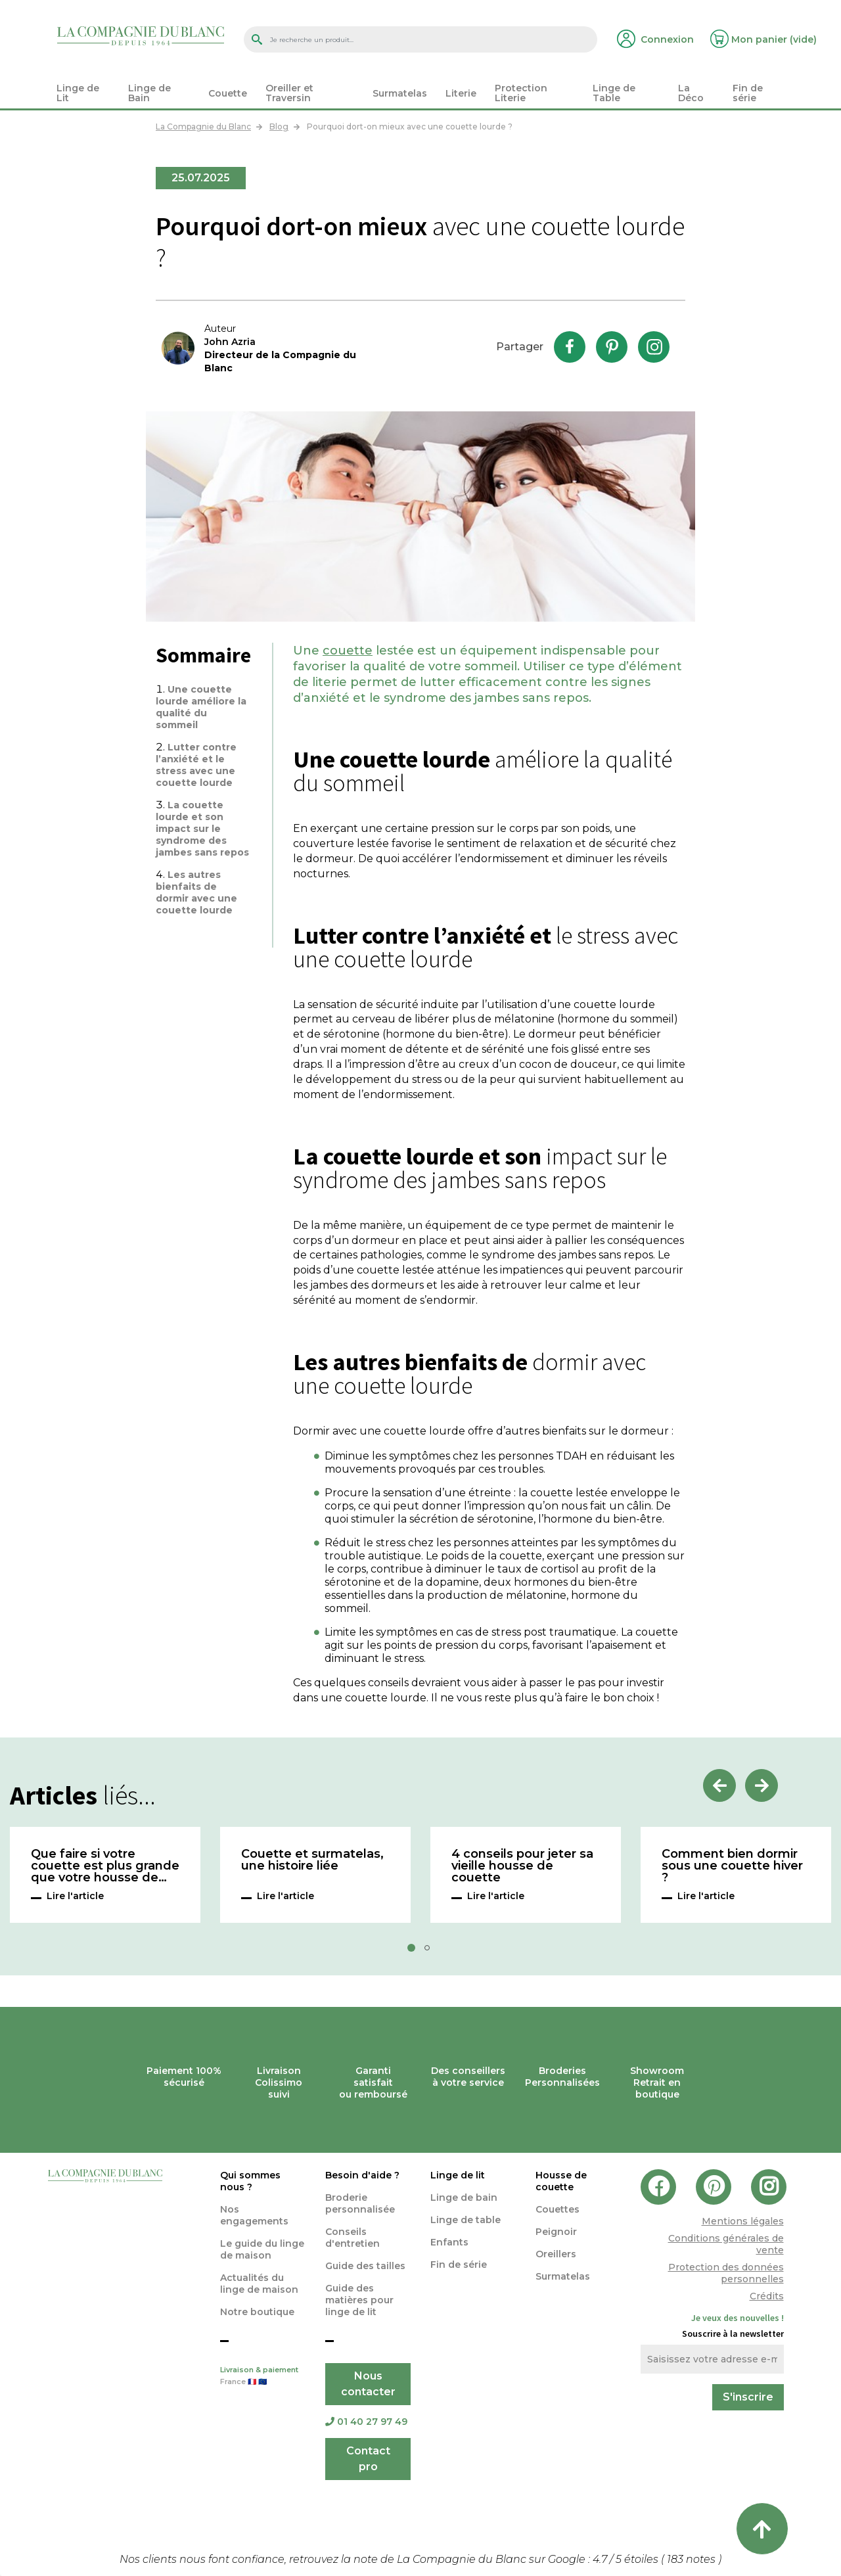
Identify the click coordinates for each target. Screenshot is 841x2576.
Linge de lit (457, 2175)
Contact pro (368, 2459)
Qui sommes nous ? (250, 2181)
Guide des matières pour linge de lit (359, 2300)
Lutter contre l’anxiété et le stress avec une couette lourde (196, 765)
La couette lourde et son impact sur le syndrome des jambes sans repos (202, 828)
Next (761, 1785)
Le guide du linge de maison (262, 2249)
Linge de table (465, 2220)
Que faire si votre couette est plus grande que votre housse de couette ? (105, 1866)
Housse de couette (561, 2181)
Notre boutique (257, 2312)
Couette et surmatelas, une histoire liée (312, 1860)
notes (692, 2559)
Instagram (654, 347)
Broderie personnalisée (360, 2203)
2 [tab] (431, 1952)
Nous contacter (368, 2384)
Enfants (449, 2242)
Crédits (767, 2296)
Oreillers (555, 2254)
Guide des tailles (365, 2266)
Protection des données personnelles (726, 2273)
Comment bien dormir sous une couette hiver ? (732, 1866)
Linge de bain (463, 2197)
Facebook (569, 347)
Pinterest (611, 347)
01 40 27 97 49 (366, 2421)
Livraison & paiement (263, 2377)
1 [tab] (415, 1952)
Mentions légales (743, 2221)
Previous (719, 1785)
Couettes (557, 2209)
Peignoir (556, 2232)
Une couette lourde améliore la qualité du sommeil (201, 707)
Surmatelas (562, 2276)
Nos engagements (254, 2215)
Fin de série (458, 2264)
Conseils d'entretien (352, 2237)
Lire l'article (75, 1896)
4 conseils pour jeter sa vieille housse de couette (522, 1866)
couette (348, 650)
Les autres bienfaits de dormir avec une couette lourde (196, 892)
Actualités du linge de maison (259, 2283)
